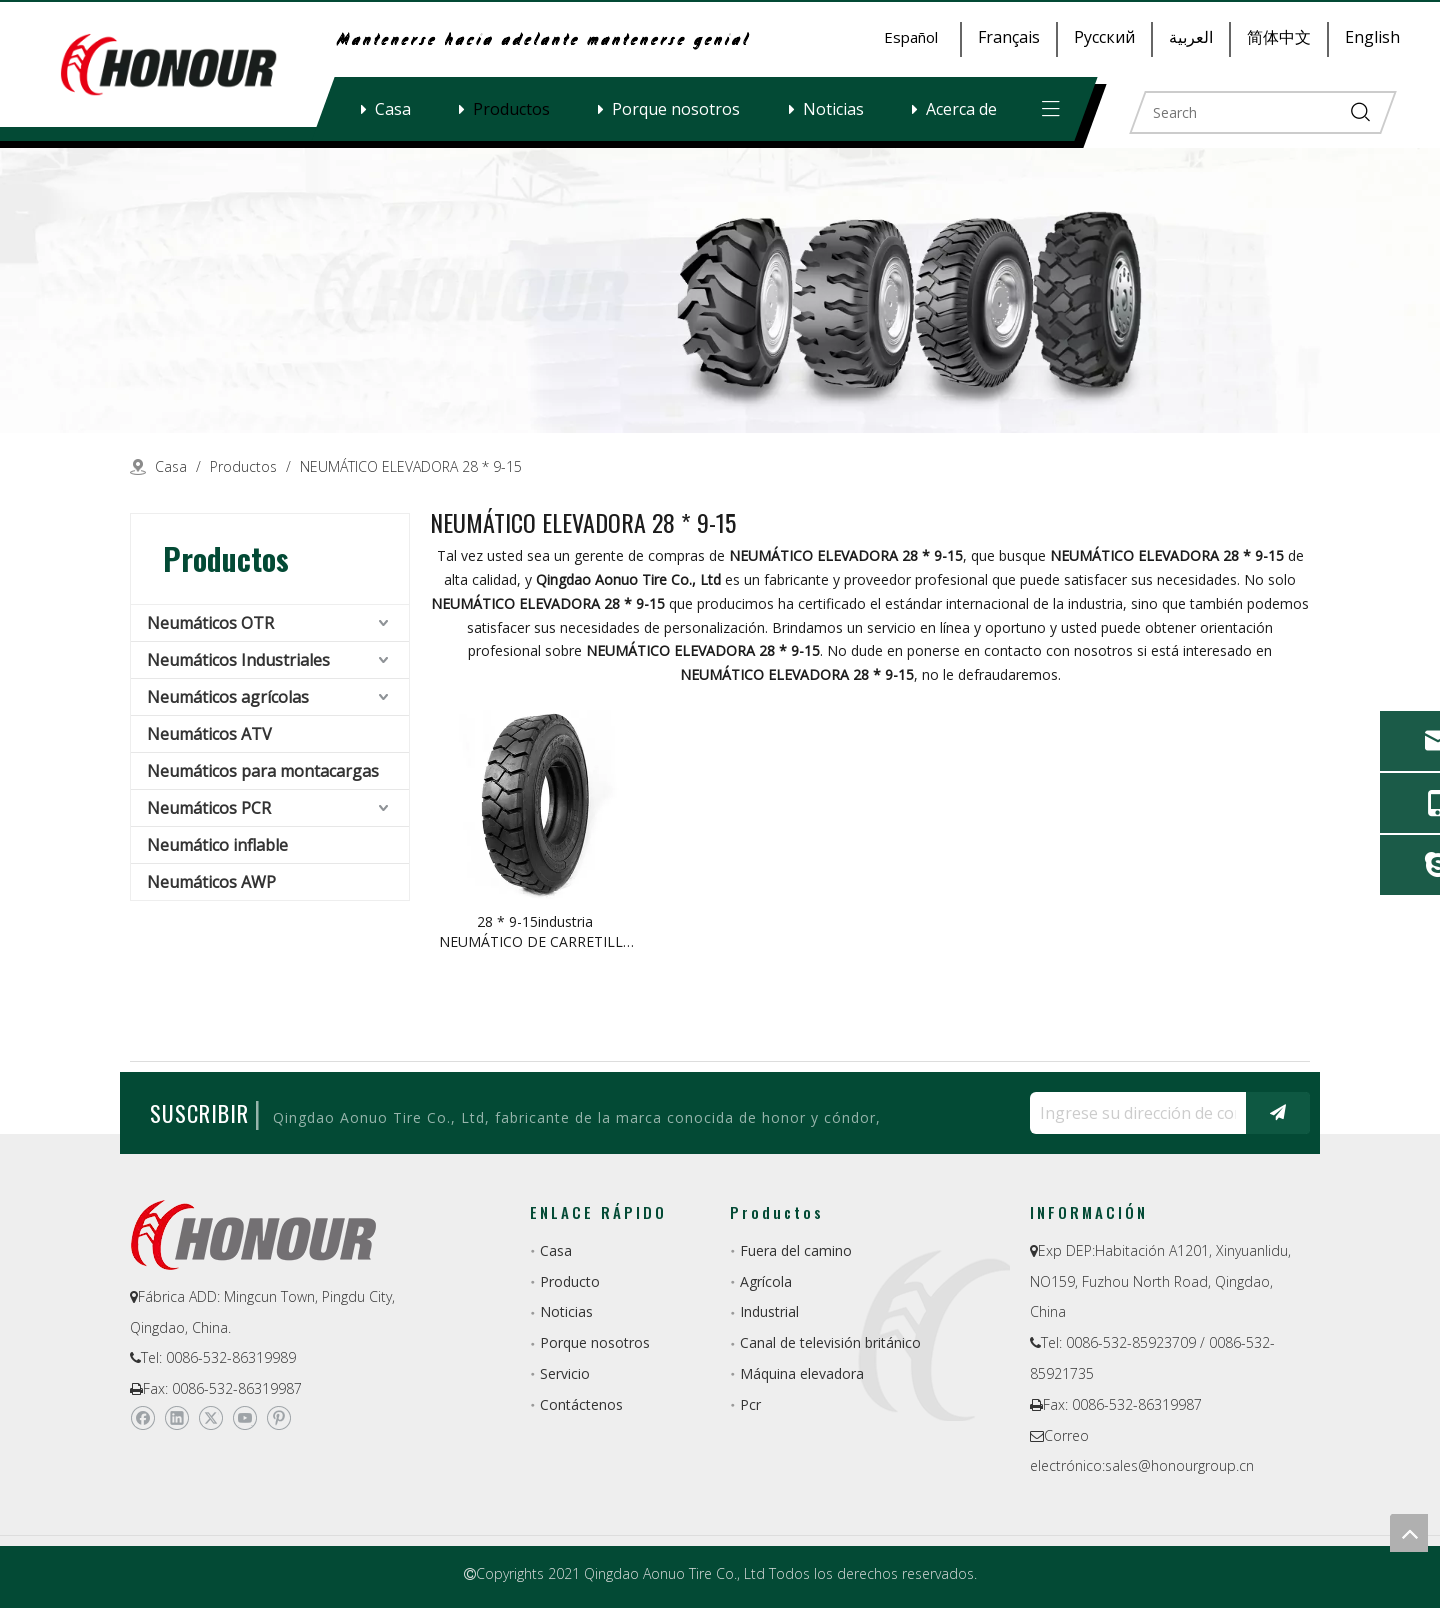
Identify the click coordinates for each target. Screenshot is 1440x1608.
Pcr (750, 1404)
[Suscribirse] (1278, 1113)
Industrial (769, 1311)
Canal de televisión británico (830, 1342)
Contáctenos (581, 1404)
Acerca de (961, 109)
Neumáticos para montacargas (263, 771)
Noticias (833, 109)
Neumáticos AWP (211, 882)
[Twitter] (210, 1418)
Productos (511, 109)
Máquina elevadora (802, 1373)
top (1409, 1533)
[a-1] (720, 290)
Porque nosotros (676, 109)
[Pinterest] (278, 1418)
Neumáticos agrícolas (228, 697)
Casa (393, 109)
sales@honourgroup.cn (1179, 1465)
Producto (570, 1281)
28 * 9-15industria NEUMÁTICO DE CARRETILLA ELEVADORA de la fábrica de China (535, 932)
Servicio (565, 1373)
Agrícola (766, 1281)
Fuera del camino (796, 1250)
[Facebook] (142, 1418)
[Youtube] (244, 1418)
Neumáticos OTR (210, 623)
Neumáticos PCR (209, 808)
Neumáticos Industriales (238, 660)
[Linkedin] (176, 1418)
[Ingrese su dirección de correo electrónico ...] (1133, 1113)
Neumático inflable (217, 845)
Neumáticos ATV (209, 734)
